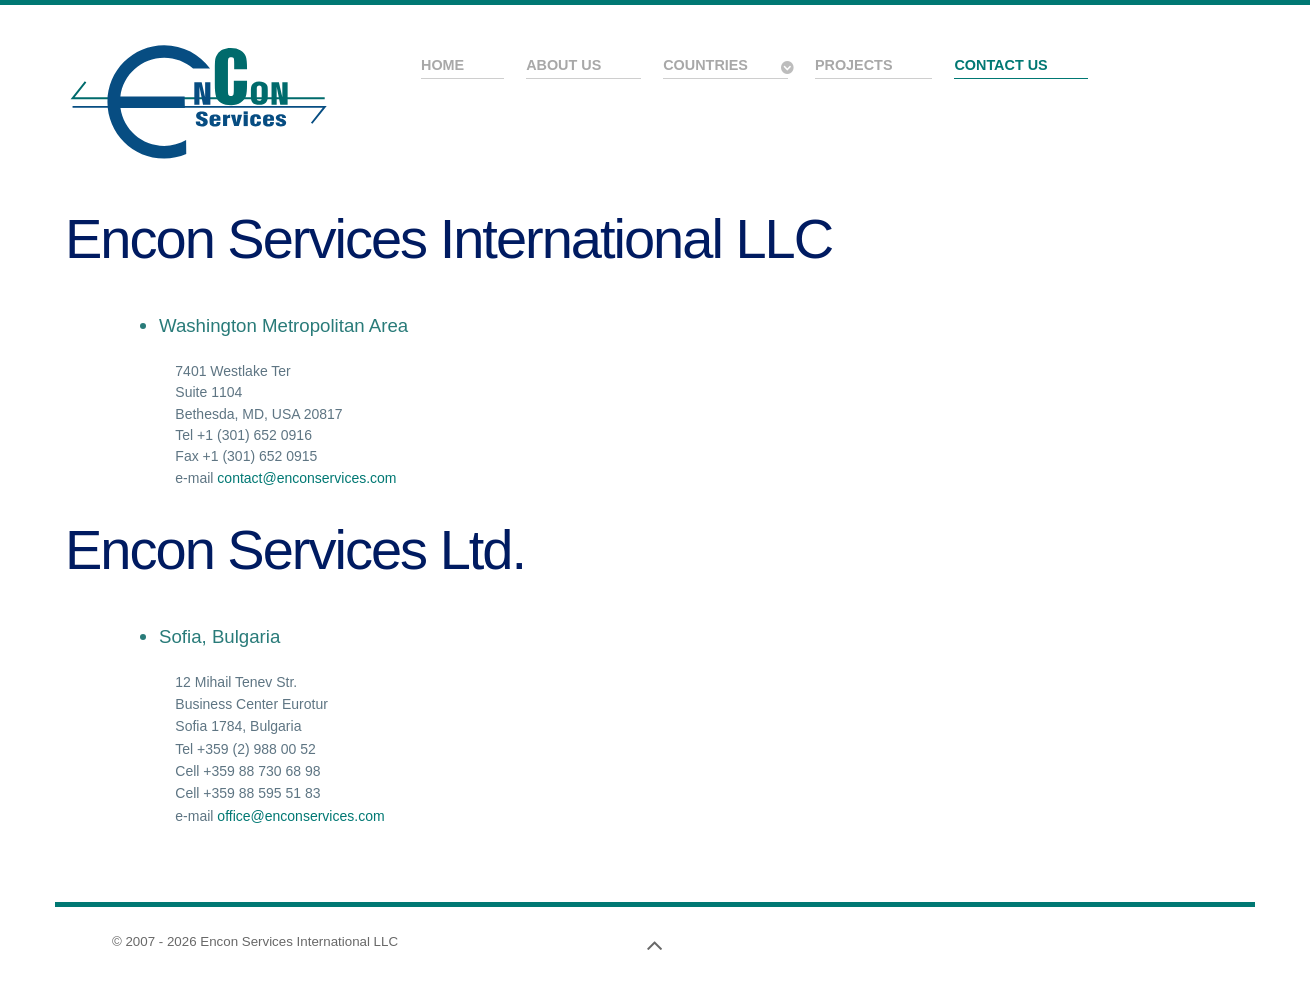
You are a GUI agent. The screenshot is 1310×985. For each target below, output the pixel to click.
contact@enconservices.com (306, 478)
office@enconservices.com (300, 816)
